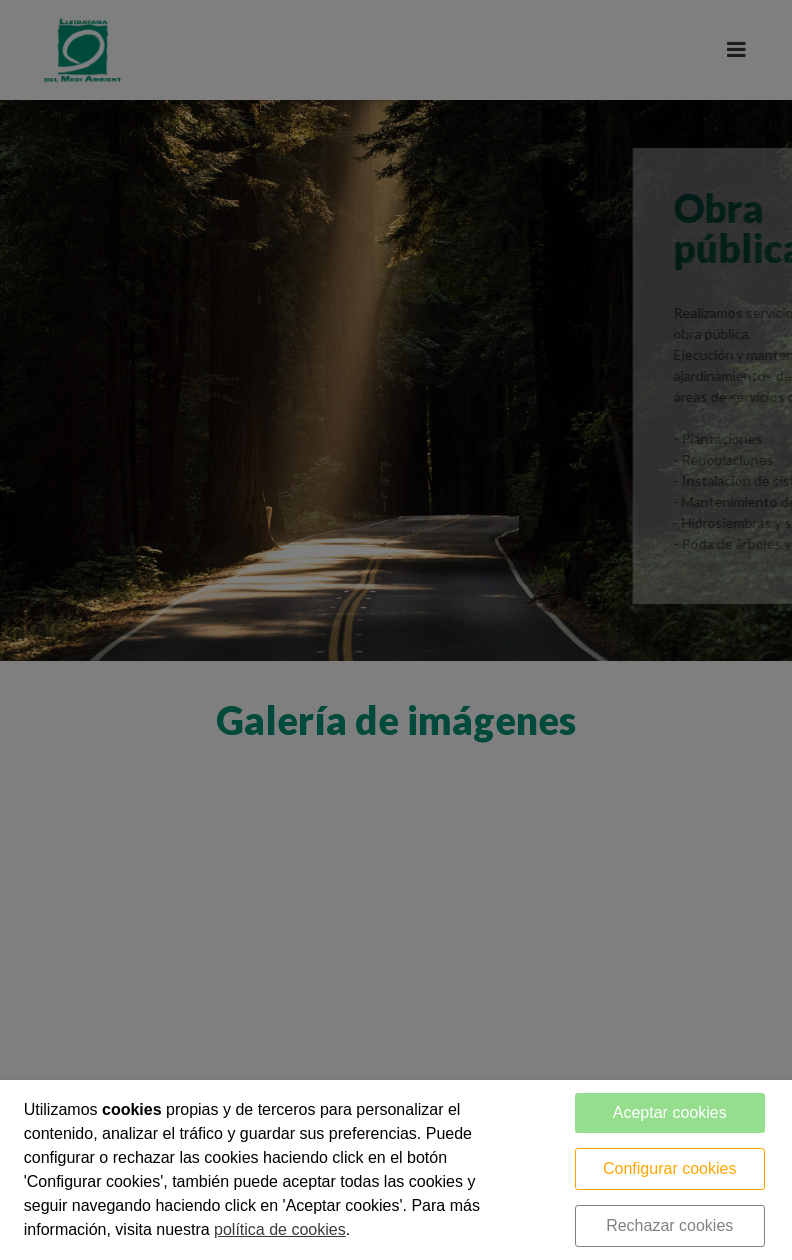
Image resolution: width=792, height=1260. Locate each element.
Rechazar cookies (669, 1225)
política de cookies (280, 1229)
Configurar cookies (669, 1168)
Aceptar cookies (670, 1112)
